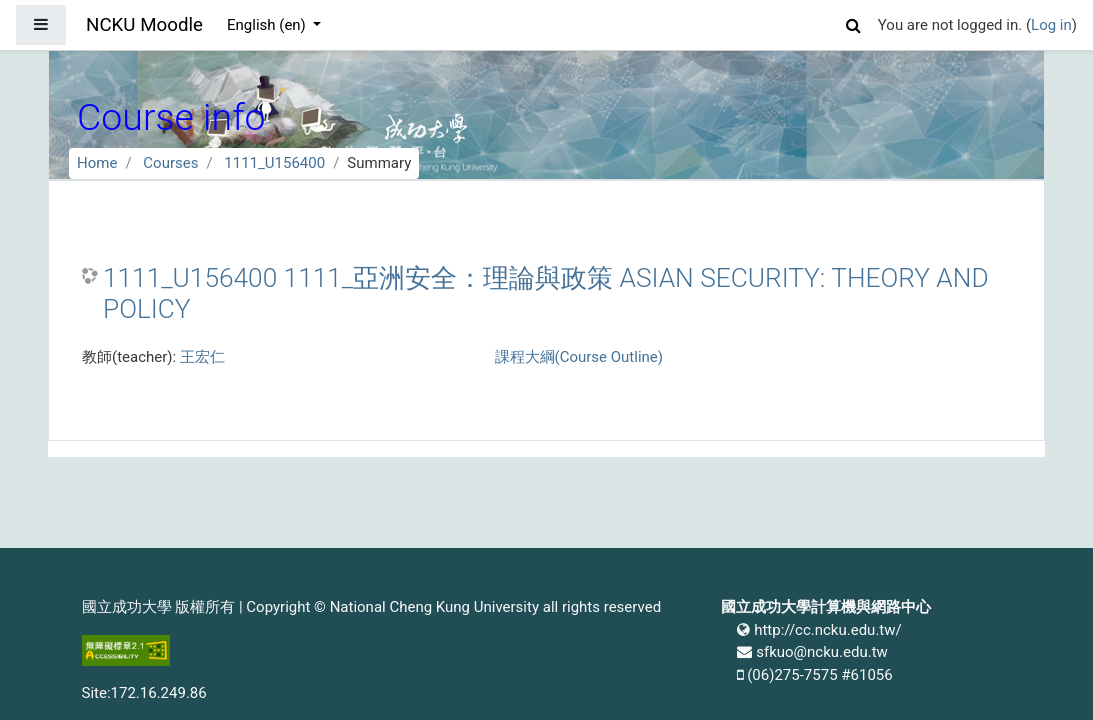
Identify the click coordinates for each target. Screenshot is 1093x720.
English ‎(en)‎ (268, 25)
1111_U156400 (274, 163)
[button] (854, 22)
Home (97, 163)
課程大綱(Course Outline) (579, 357)
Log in (1051, 25)
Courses (170, 163)
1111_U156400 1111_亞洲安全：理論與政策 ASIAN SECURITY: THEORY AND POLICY (546, 294)
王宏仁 (202, 357)
